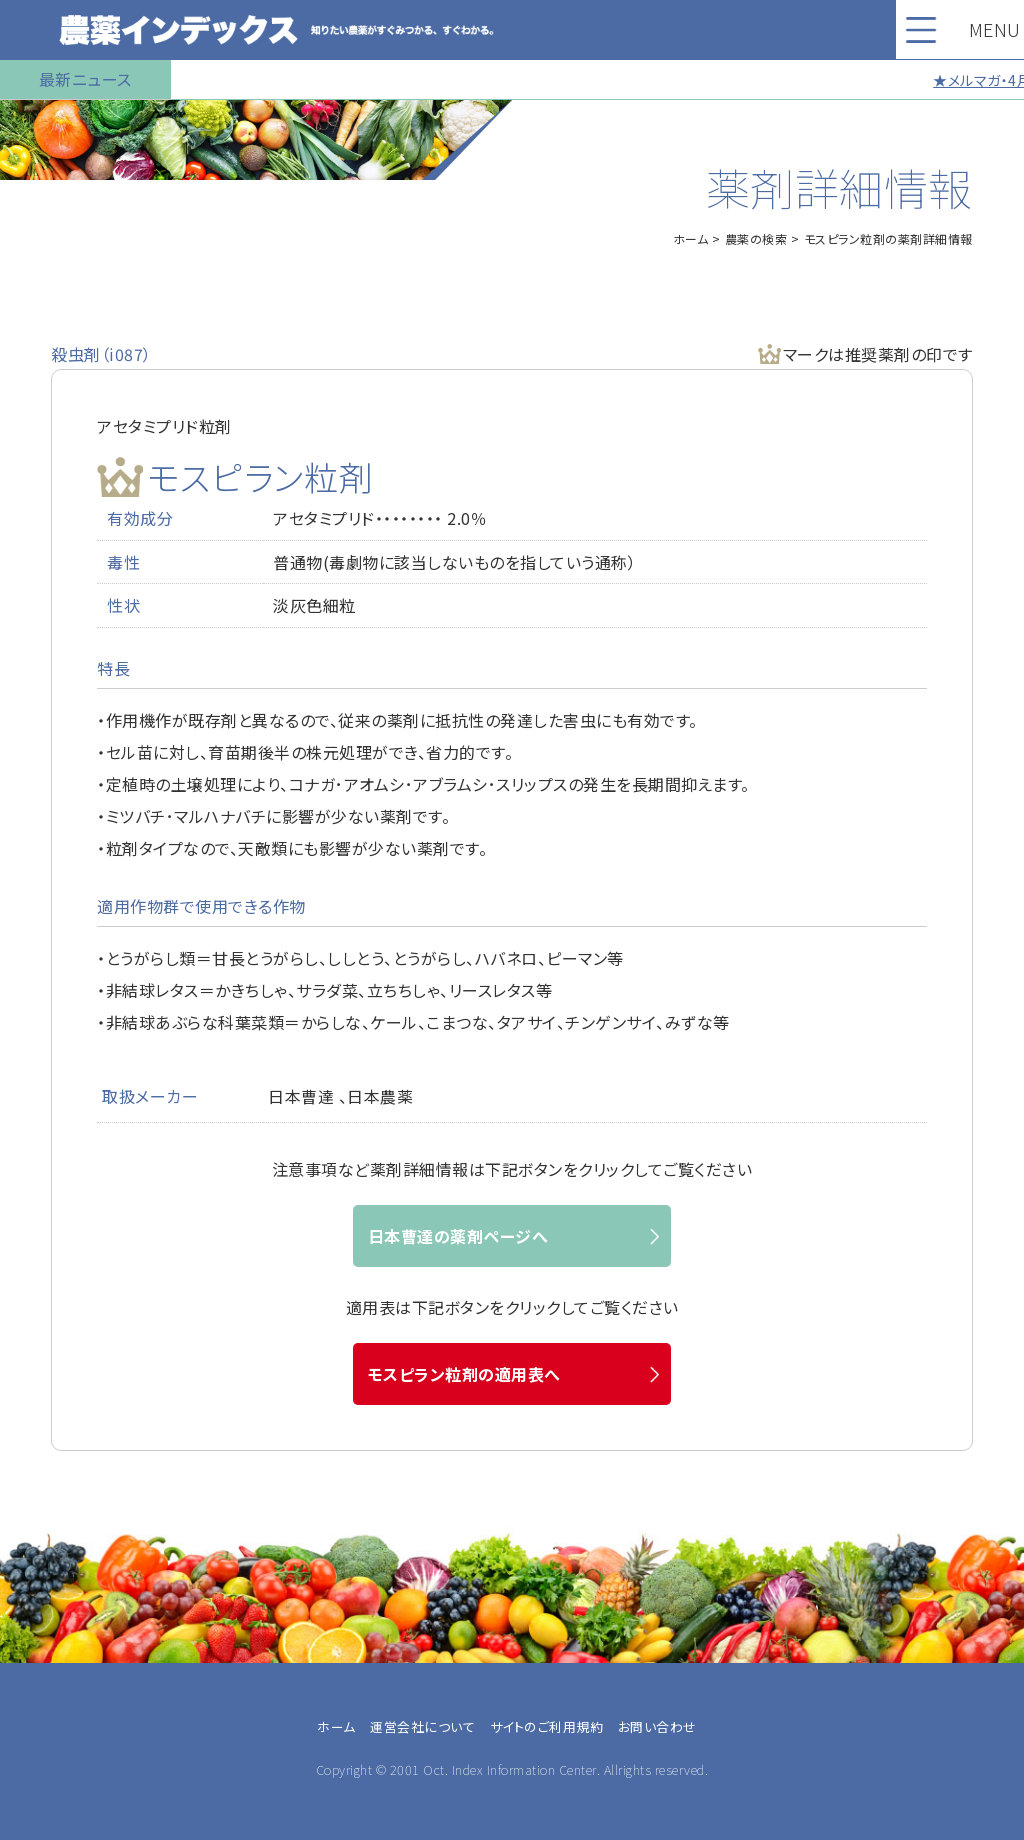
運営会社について (422, 1726)
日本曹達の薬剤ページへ (458, 1236)
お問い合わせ (657, 1726)
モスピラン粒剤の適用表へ (464, 1374)
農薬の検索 (756, 238)
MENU (973, 29)
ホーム (691, 238)
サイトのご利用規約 (547, 1726)
